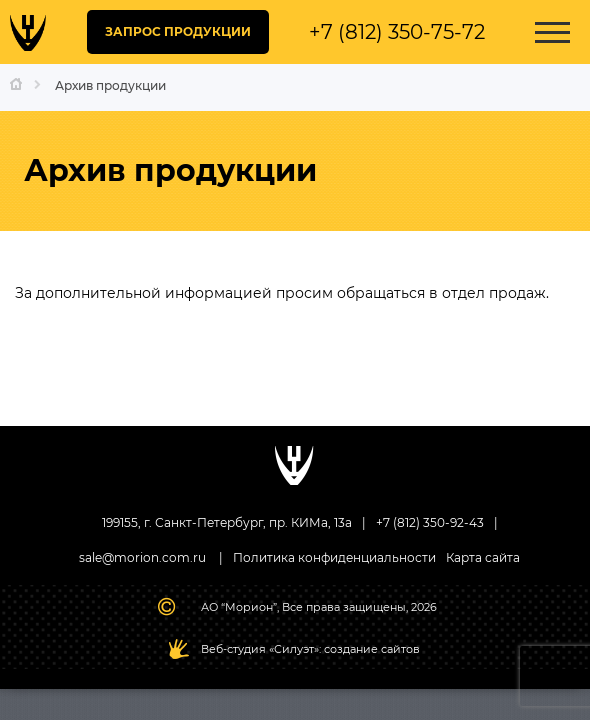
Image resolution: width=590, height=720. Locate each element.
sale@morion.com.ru (142, 557)
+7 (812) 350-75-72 (397, 32)
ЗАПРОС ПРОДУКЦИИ (178, 31)
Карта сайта (483, 557)
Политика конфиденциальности (334, 557)
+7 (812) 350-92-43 (430, 522)
